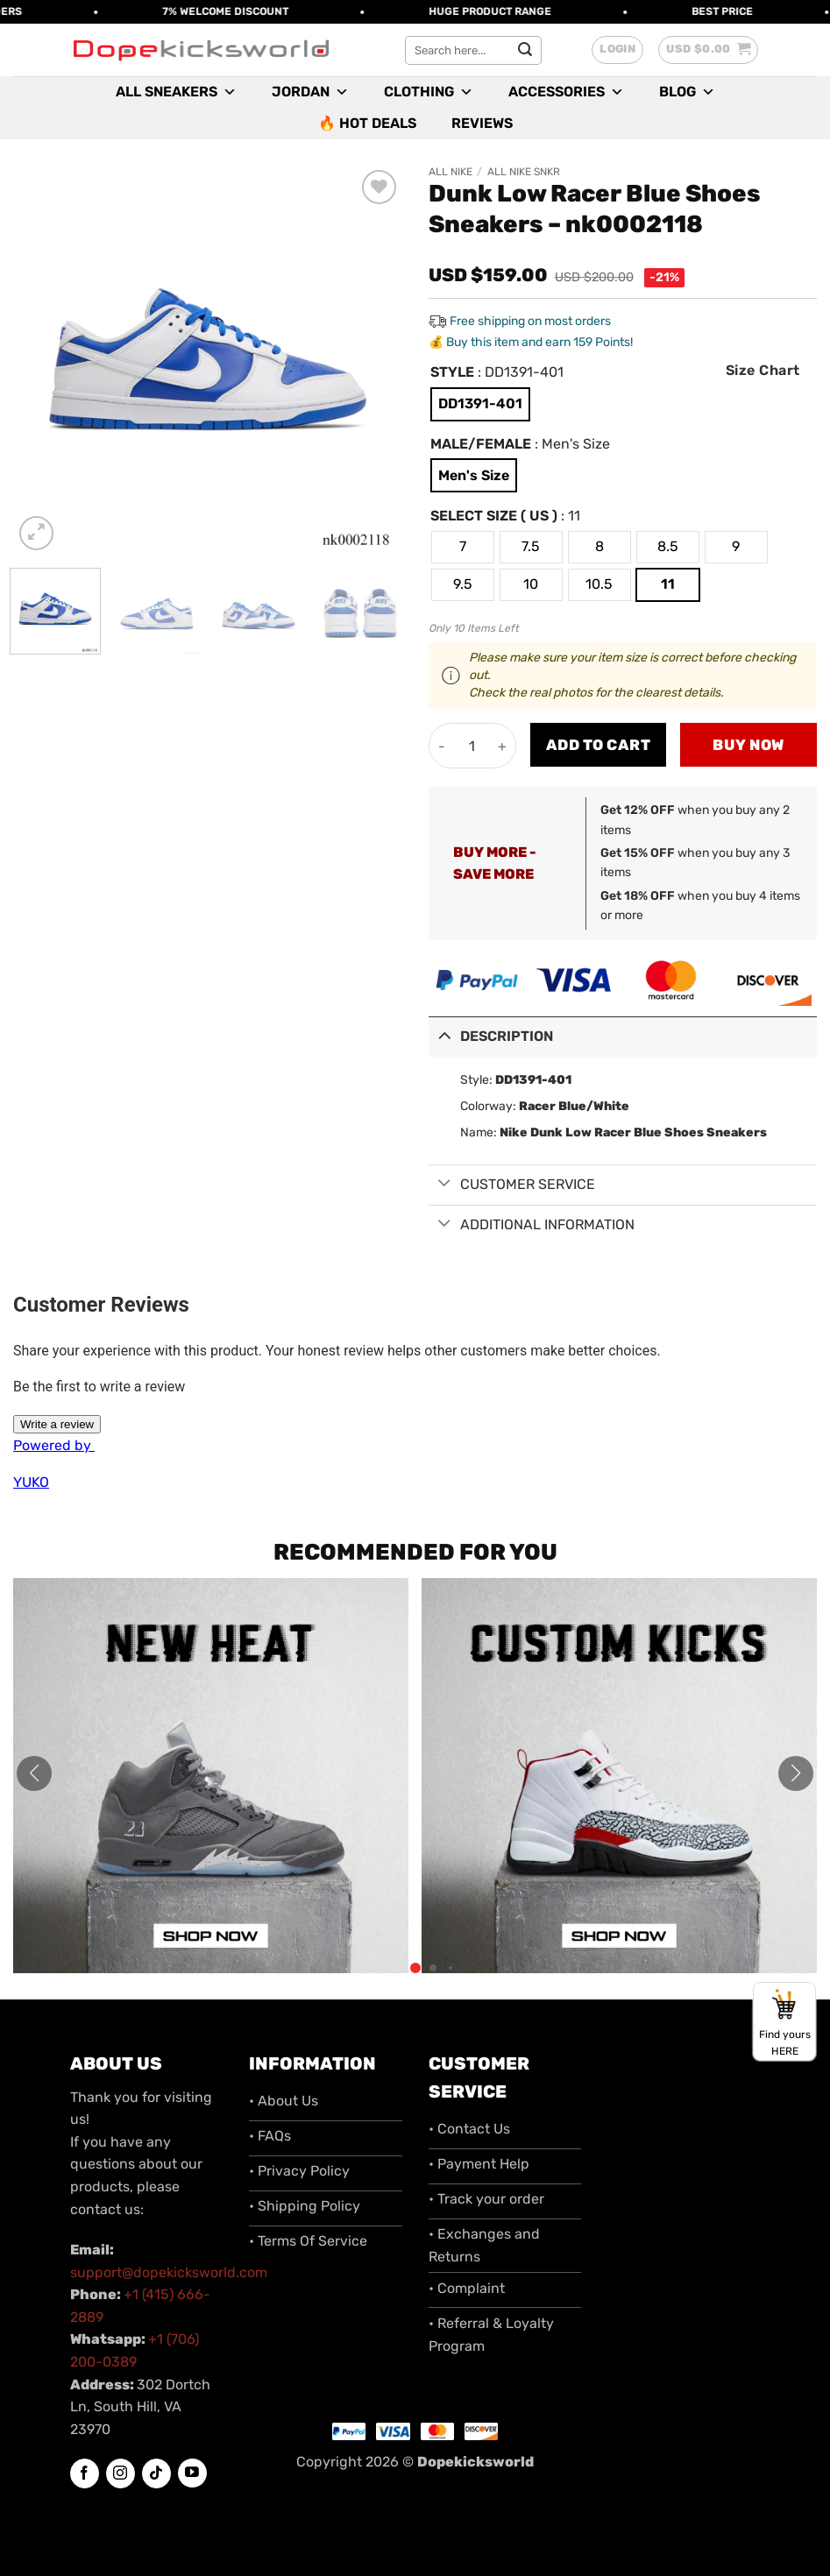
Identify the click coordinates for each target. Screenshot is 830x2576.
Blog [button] (687, 92)
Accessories (566, 92)
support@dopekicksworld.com (168, 2272)
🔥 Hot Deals (367, 123)
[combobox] (473, 50)
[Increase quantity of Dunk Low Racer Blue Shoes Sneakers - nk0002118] (502, 746)
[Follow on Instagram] (120, 2473)
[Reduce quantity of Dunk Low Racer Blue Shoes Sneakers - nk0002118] (442, 746)
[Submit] (526, 50)
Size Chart (763, 370)
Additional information (532, 1225)
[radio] (480, 404)
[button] (617, 50)
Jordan (310, 92)
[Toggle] (444, 1035)
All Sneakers (176, 92)
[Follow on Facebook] (84, 2473)
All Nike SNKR (523, 172)
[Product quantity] (472, 746)
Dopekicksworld (475, 2461)
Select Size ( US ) (493, 516)
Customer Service (512, 1185)
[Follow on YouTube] (192, 2473)
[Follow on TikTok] (156, 2473)
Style (452, 372)
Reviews (482, 123)
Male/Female (480, 444)
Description (491, 1035)
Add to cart (598, 745)
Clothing (428, 92)
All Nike (450, 172)
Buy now (748, 745)
